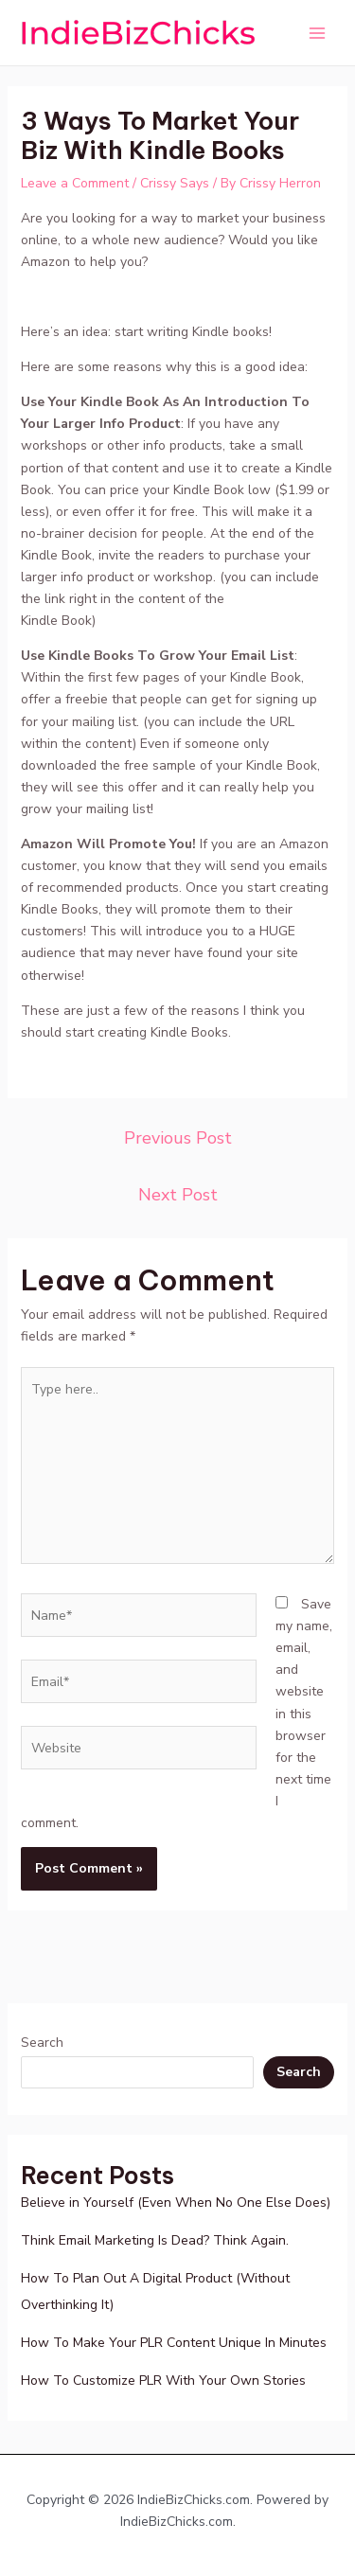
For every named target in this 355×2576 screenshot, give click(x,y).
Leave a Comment (75, 183)
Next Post (178, 1194)
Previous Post (178, 1138)
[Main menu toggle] (316, 32)
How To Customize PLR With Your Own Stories (163, 2380)
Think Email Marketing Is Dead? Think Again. (155, 2240)
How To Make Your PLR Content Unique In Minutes (174, 2343)
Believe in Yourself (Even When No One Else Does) (175, 2203)
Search (42, 2043)
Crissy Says (174, 183)
